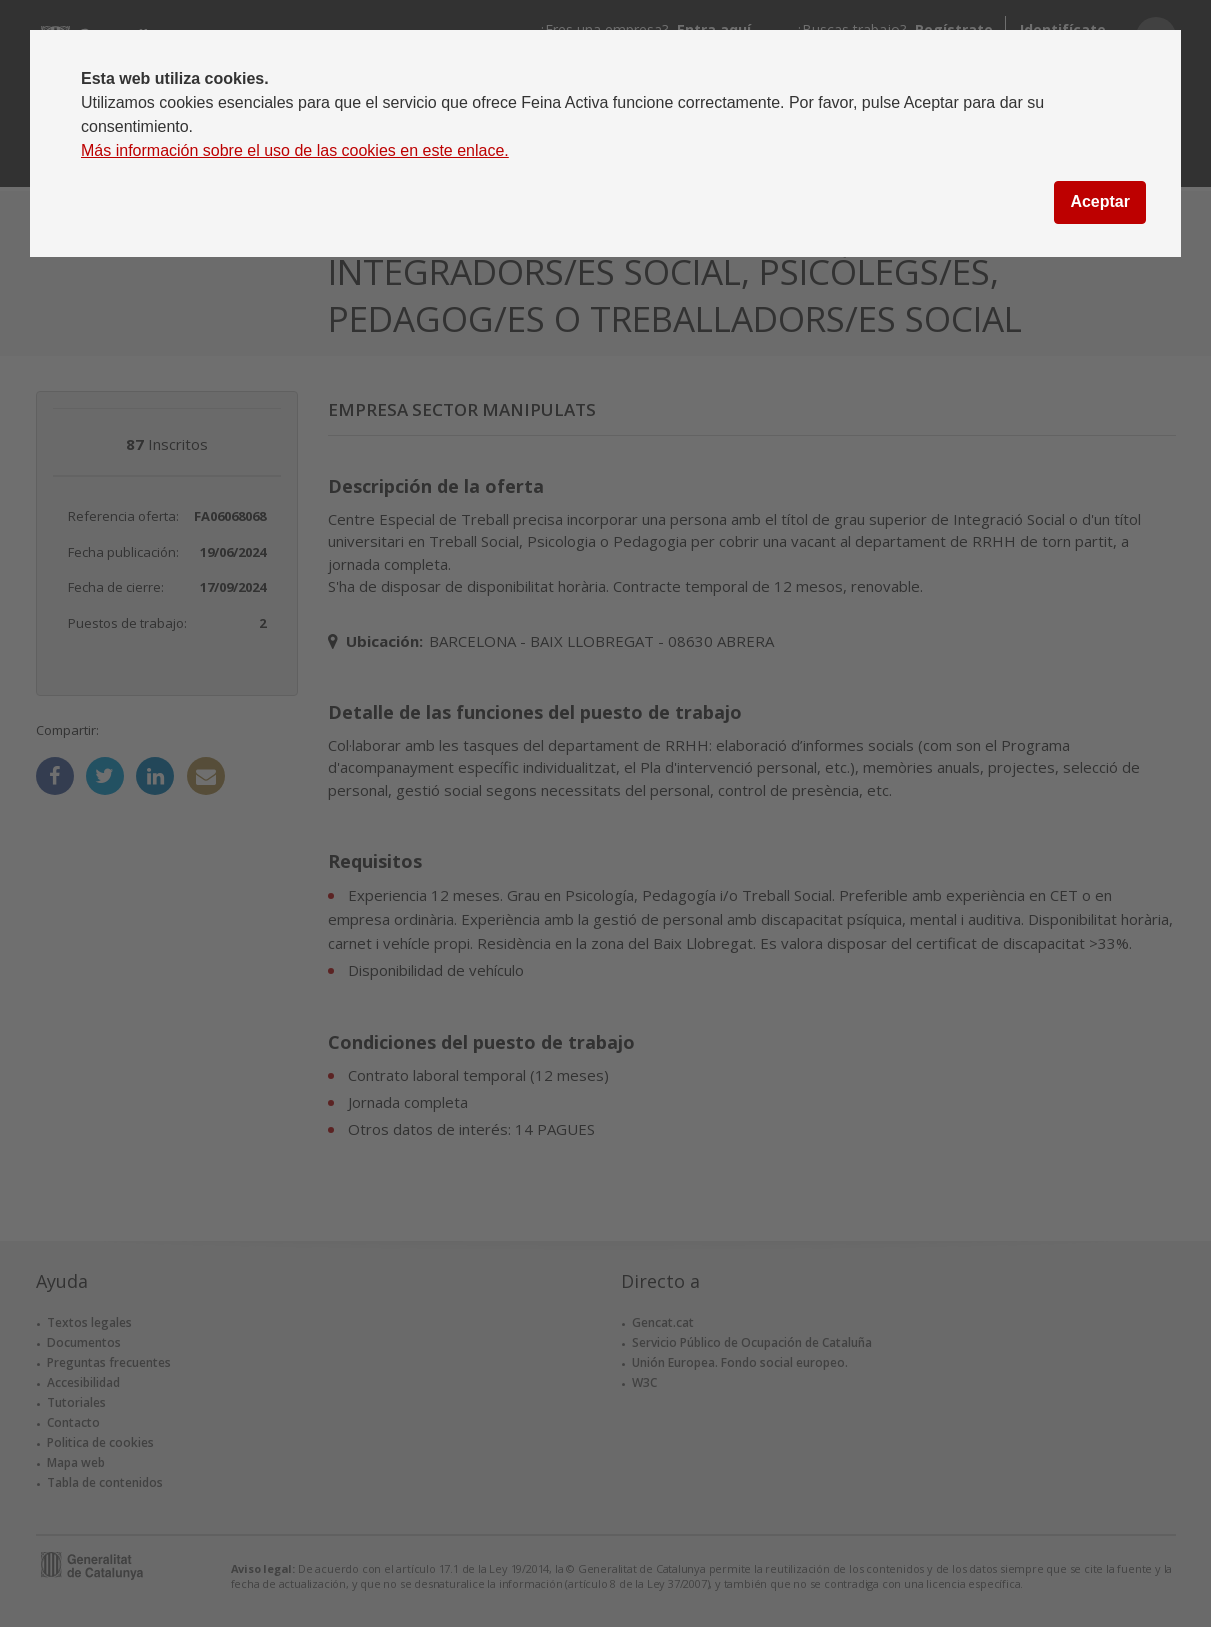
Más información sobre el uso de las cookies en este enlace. (295, 150)
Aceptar (1100, 201)
